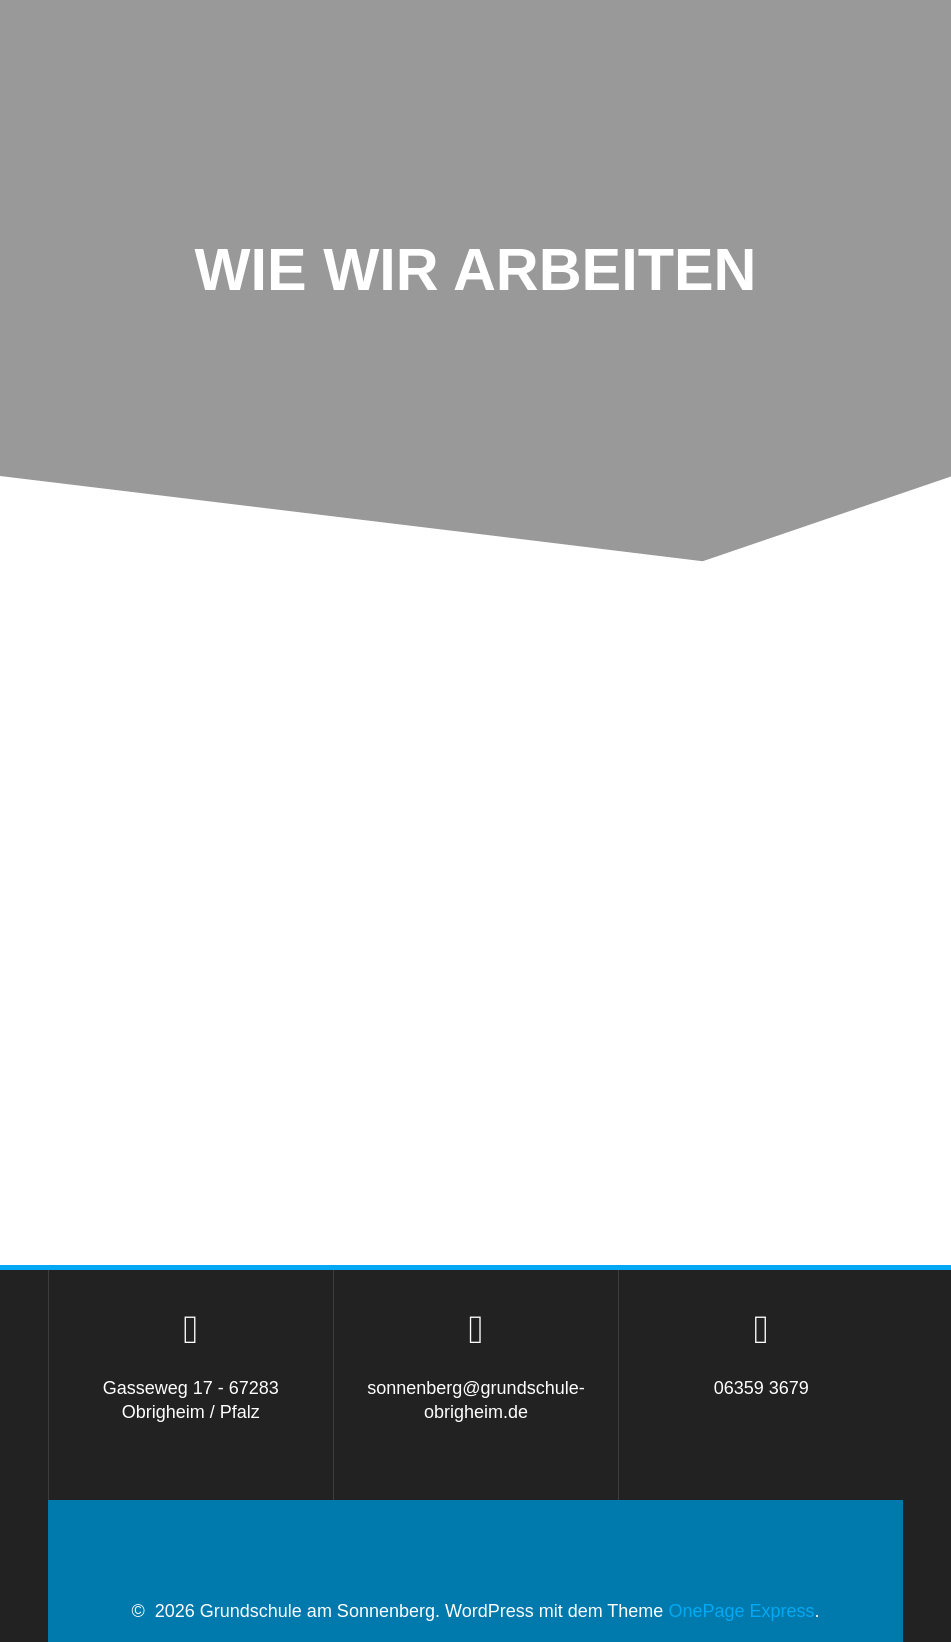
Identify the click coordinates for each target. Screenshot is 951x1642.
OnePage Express (741, 1611)
